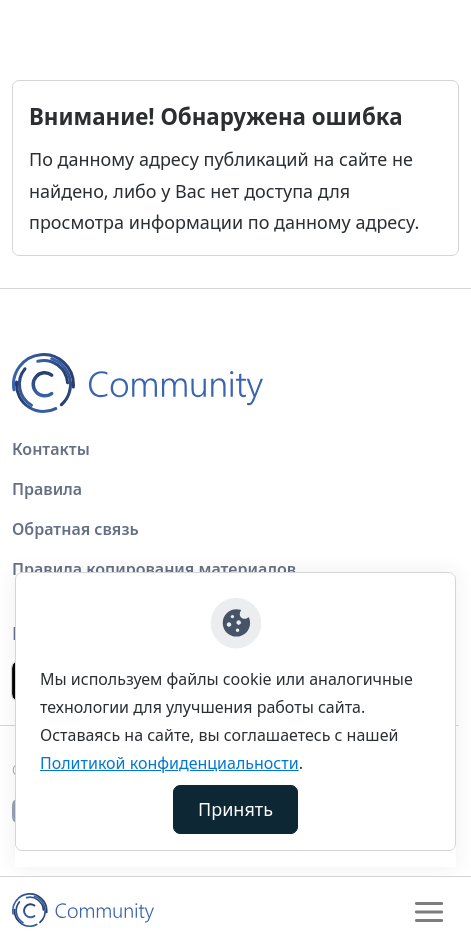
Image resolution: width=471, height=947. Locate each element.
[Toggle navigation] (429, 912)
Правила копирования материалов (154, 569)
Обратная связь (75, 529)
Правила (47, 489)
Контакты (51, 449)
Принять (235, 809)
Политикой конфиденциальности (169, 763)
